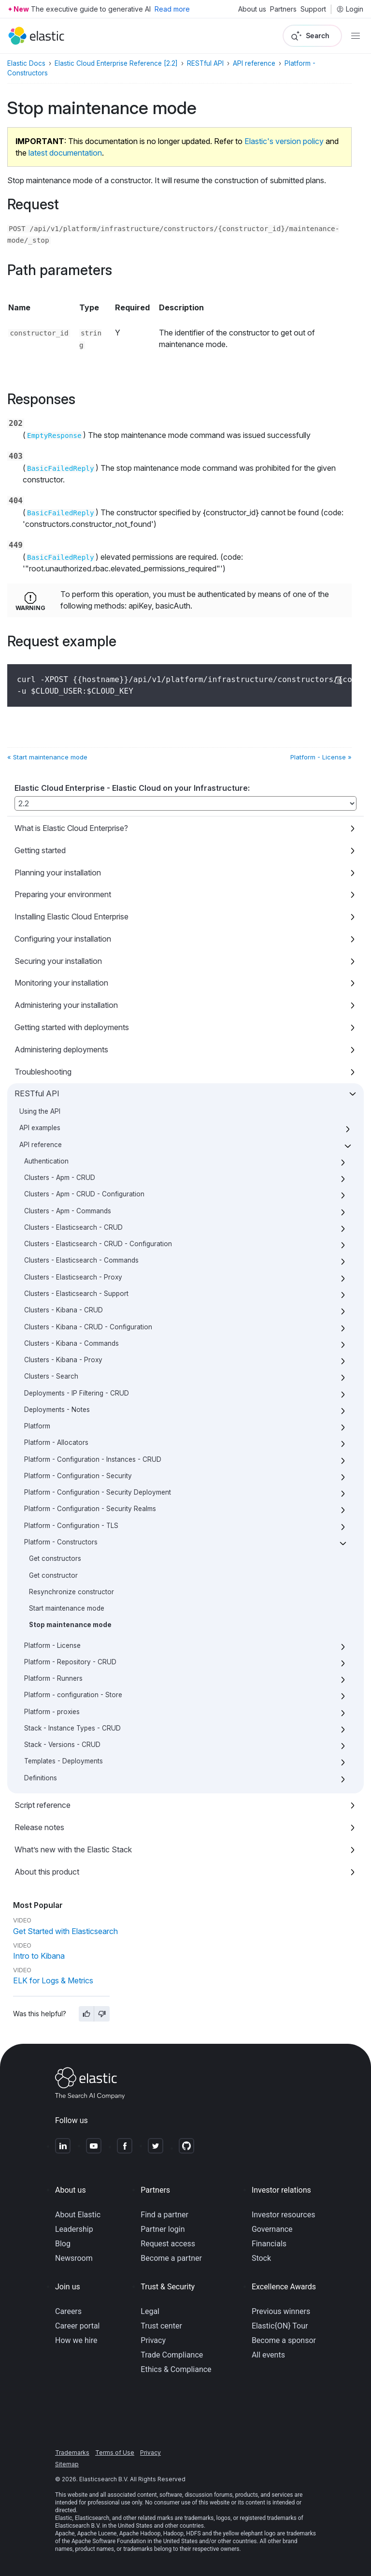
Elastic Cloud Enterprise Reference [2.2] (116, 63)
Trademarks (72, 2452)
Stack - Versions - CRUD (62, 1744)
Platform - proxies (52, 1712)
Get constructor (53, 1575)
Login (349, 9)
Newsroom (74, 2258)
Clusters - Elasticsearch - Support (76, 1293)
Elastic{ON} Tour (280, 2325)
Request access (168, 2243)
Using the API (39, 1111)
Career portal (77, 2325)
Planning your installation (57, 872)
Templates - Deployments (63, 1761)
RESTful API (36, 1093)
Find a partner (164, 2214)
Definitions (40, 1778)
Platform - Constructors (61, 1542)
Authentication (46, 1161)
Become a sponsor (284, 2340)
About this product (46, 1872)
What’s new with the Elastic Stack (73, 1849)
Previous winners (281, 2311)
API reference (40, 1145)
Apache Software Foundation (108, 2541)
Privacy (153, 2340)
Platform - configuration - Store (73, 1695)
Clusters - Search (51, 1376)
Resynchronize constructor (71, 1592)
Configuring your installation (62, 939)
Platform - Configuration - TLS (71, 1525)
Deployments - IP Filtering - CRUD (76, 1393)
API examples (39, 1128)
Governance (272, 2229)
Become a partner (171, 2258)
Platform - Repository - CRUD (70, 1662)
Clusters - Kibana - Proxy (63, 1360)
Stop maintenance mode (70, 1625)
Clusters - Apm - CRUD (59, 1177)
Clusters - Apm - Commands (67, 1211)
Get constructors (55, 1558)
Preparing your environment (62, 894)
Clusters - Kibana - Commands (71, 1343)
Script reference (42, 1805)
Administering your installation (66, 1005)
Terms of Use (114, 2452)
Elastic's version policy (284, 141)
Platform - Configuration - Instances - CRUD (92, 1459)
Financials (269, 2243)
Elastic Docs (26, 63)
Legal (150, 2311)
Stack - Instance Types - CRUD (72, 1728)
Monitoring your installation (61, 983)
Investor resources (283, 2214)
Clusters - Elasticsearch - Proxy (73, 1277)
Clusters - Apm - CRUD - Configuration (84, 1194)
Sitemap (67, 2464)
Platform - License (52, 1645)
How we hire (76, 2340)
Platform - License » (321, 757)
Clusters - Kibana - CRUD (63, 1310)
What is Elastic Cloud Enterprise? (71, 828)
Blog (63, 2243)
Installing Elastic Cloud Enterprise (71, 916)
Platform (37, 1426)
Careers (68, 2311)
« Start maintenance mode (47, 757)
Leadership (74, 2229)
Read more (172, 9)
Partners (283, 9)
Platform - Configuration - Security (78, 1476)
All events (268, 2354)
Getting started (40, 850)
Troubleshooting (42, 1072)
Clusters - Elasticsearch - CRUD (73, 1227)
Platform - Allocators (56, 1442)
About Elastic (77, 2214)
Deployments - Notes (57, 1409)
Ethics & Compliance (176, 2369)
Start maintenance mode (66, 1608)
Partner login (163, 2229)
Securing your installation (58, 961)
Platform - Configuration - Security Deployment (97, 1492)
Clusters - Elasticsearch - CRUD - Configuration (98, 1244)
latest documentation (65, 153)
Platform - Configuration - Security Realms (90, 1509)
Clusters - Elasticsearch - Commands (81, 1260)
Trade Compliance (172, 2354)
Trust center (161, 2325)
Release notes (39, 1827)
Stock (261, 2258)
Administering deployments (61, 1049)
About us (252, 9)
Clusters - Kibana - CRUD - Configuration (88, 1327)
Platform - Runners (53, 1678)
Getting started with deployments (71, 1027)
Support (313, 9)
